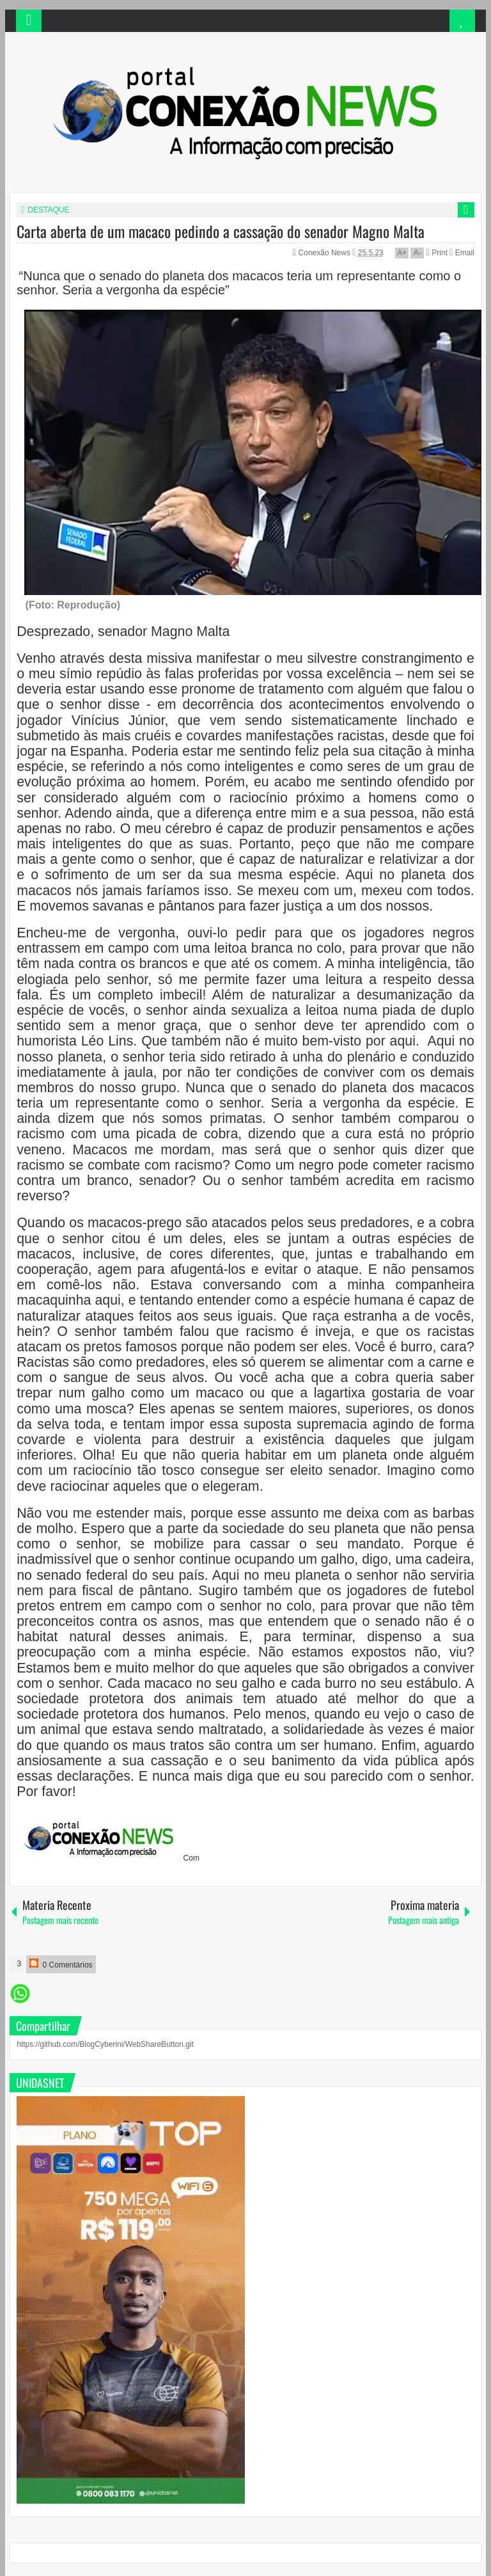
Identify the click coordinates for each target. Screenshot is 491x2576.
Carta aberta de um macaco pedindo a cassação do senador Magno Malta (221, 230)
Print (437, 252)
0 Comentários (60, 1964)
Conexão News (326, 252)
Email (461, 252)
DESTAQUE (48, 209)
